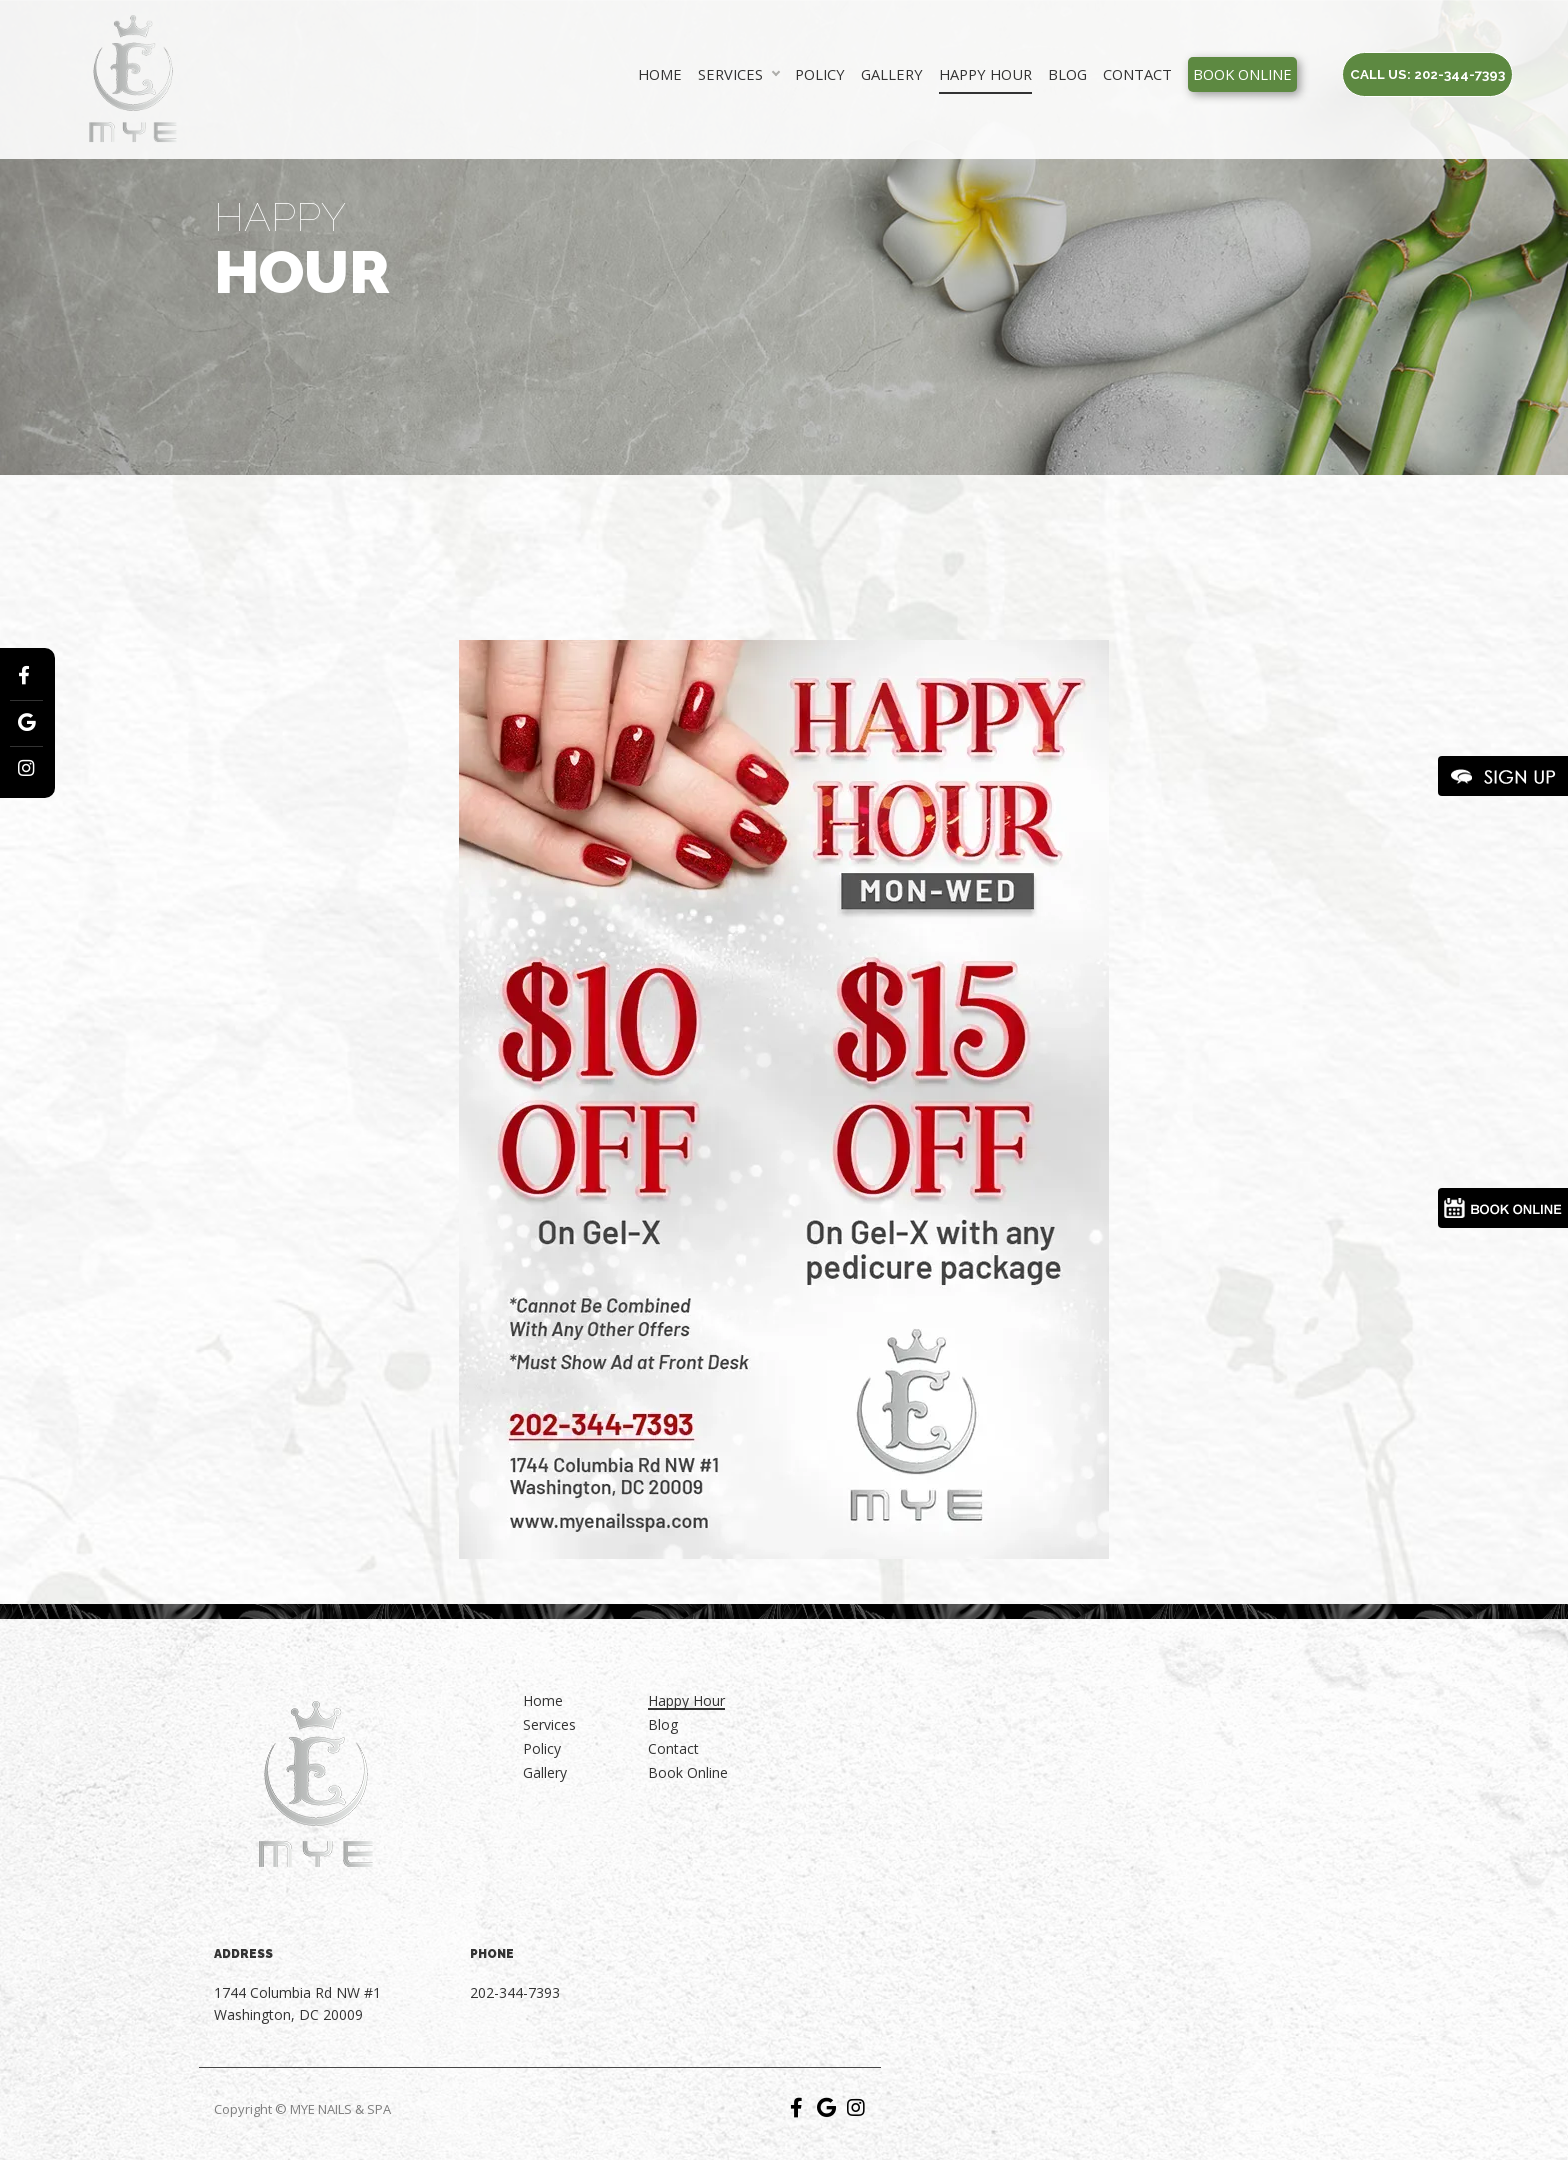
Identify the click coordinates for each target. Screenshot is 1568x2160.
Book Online (1242, 74)
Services (730, 74)
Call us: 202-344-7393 (1427, 74)
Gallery (892, 74)
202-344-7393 (515, 1992)
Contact (1137, 74)
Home (660, 74)
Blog (1067, 74)
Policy (820, 74)
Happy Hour (985, 74)
